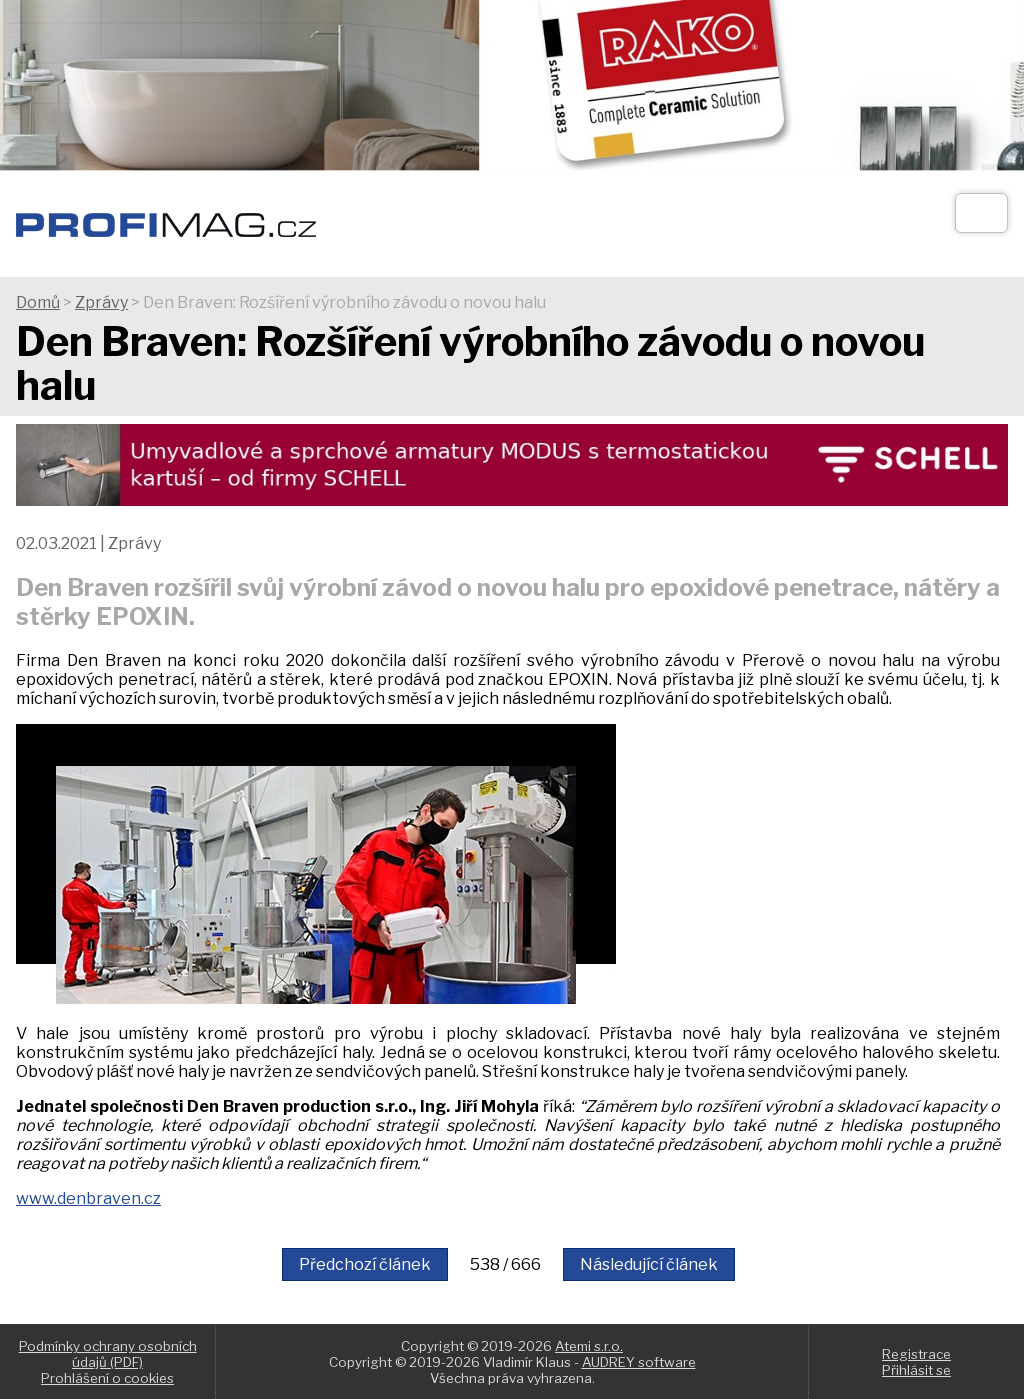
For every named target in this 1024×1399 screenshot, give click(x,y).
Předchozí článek (365, 1264)
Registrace (916, 1354)
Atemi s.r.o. (589, 1346)
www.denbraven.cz (88, 1198)
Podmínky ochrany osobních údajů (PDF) (108, 1354)
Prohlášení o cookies (107, 1378)
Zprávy (101, 302)
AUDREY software (639, 1362)
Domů (38, 302)
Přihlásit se (916, 1370)
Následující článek (649, 1264)
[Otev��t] (981, 213)
